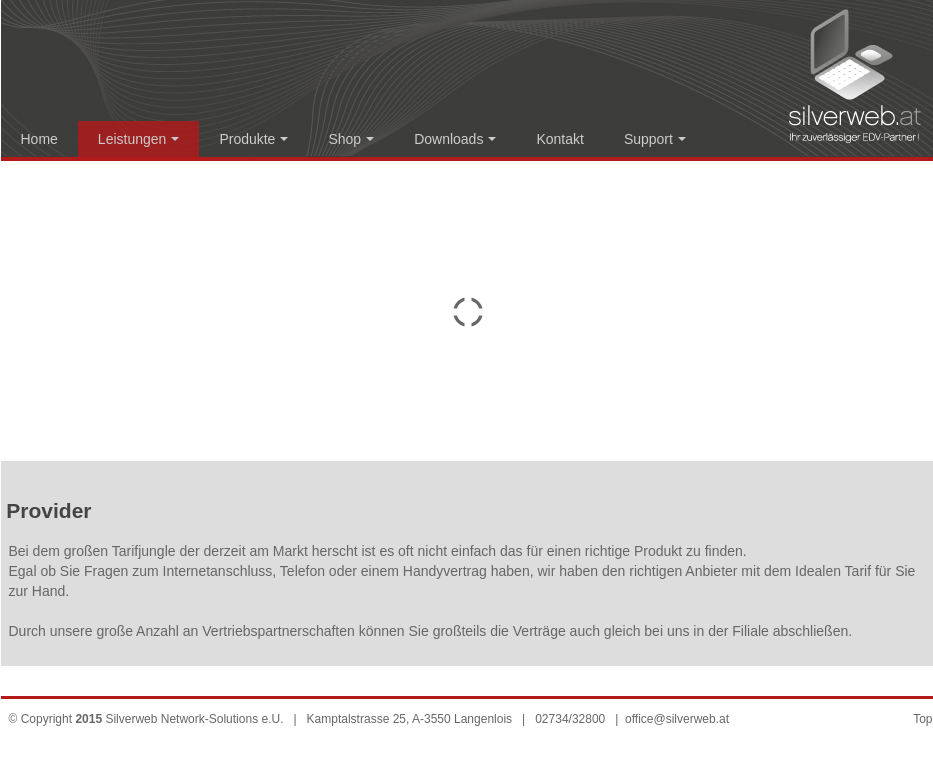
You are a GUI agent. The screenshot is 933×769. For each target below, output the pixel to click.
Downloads (455, 139)
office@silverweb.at (677, 719)
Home (39, 139)
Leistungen (139, 139)
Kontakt (559, 139)
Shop (351, 139)
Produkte (253, 139)
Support (655, 139)
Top (922, 719)
